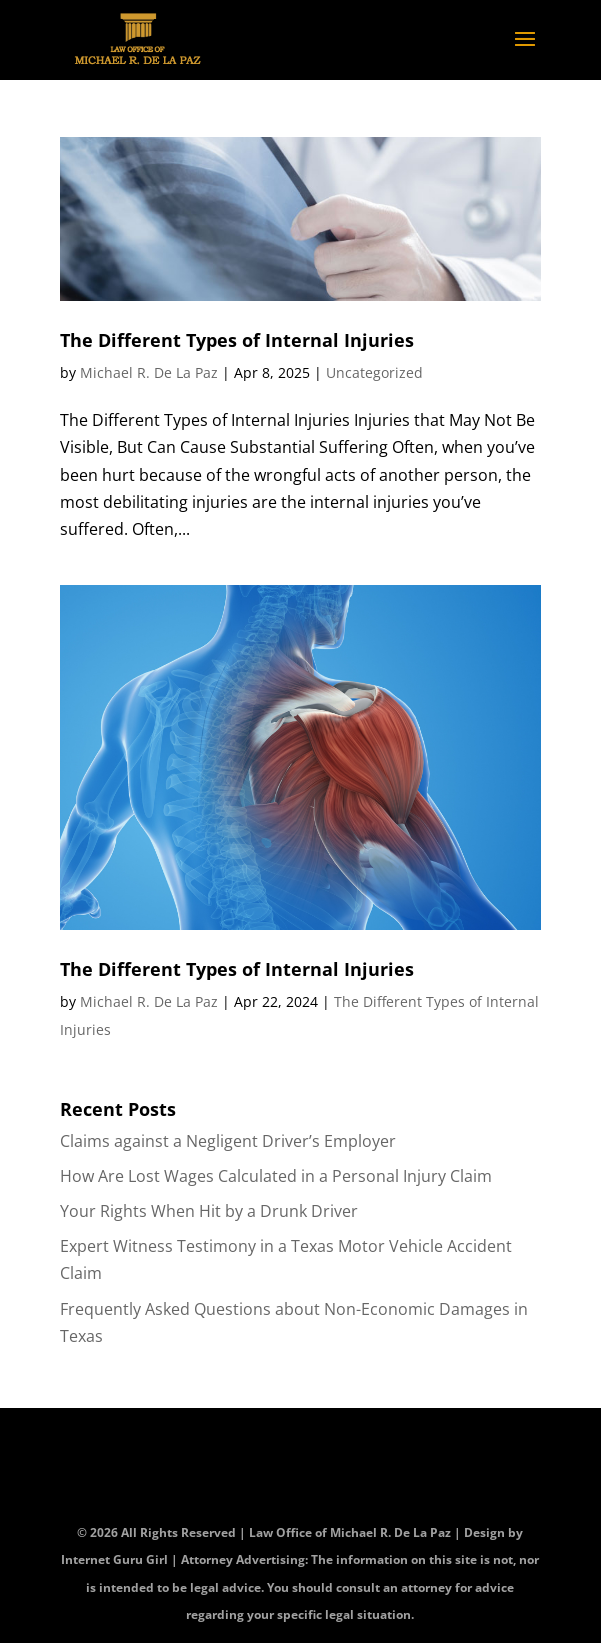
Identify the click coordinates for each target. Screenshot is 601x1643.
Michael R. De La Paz (149, 372)
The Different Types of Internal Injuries (237, 340)
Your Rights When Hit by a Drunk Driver (209, 1211)
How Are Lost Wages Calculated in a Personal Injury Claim (276, 1176)
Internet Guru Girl (116, 1559)
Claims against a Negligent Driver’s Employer (228, 1141)
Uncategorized (374, 372)
